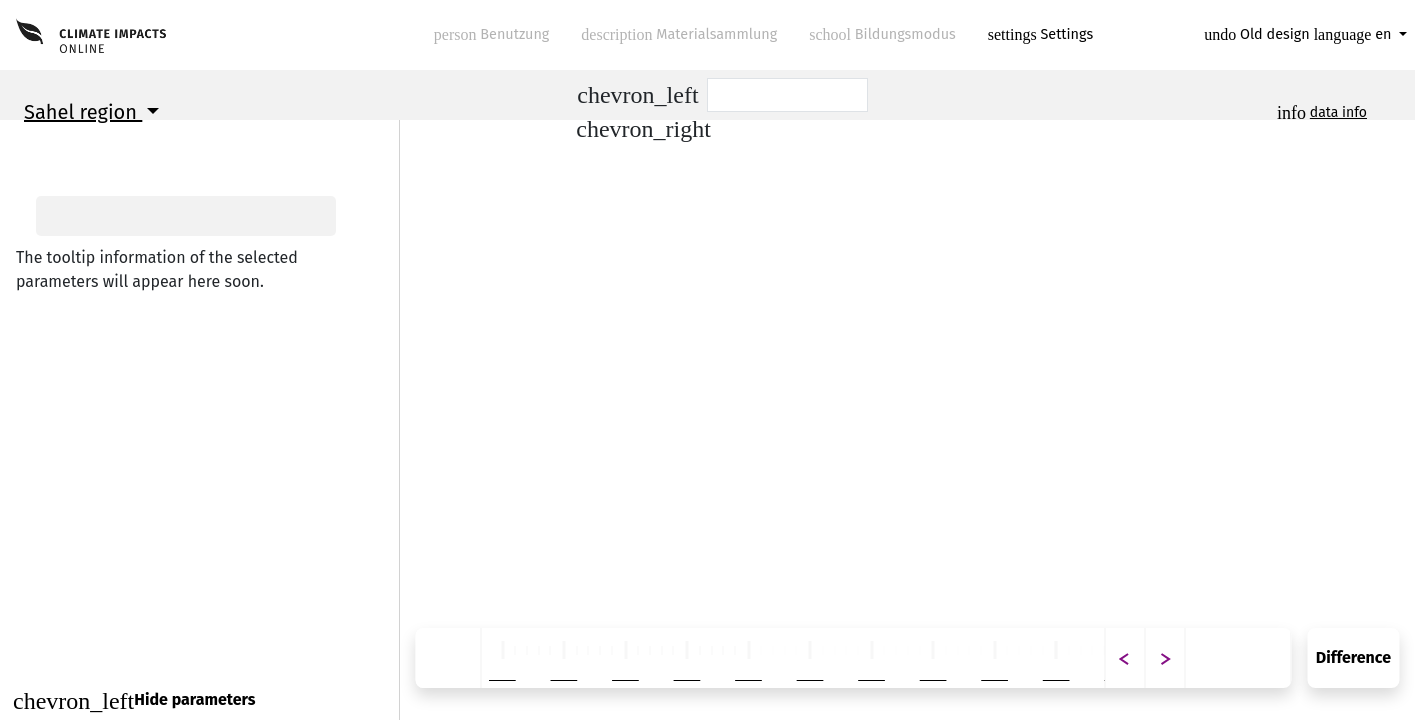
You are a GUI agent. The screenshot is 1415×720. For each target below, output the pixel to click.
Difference (1353, 657)
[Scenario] (788, 95)
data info (1338, 112)
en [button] (1355, 34)
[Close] (199, 700)
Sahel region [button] (83, 112)
